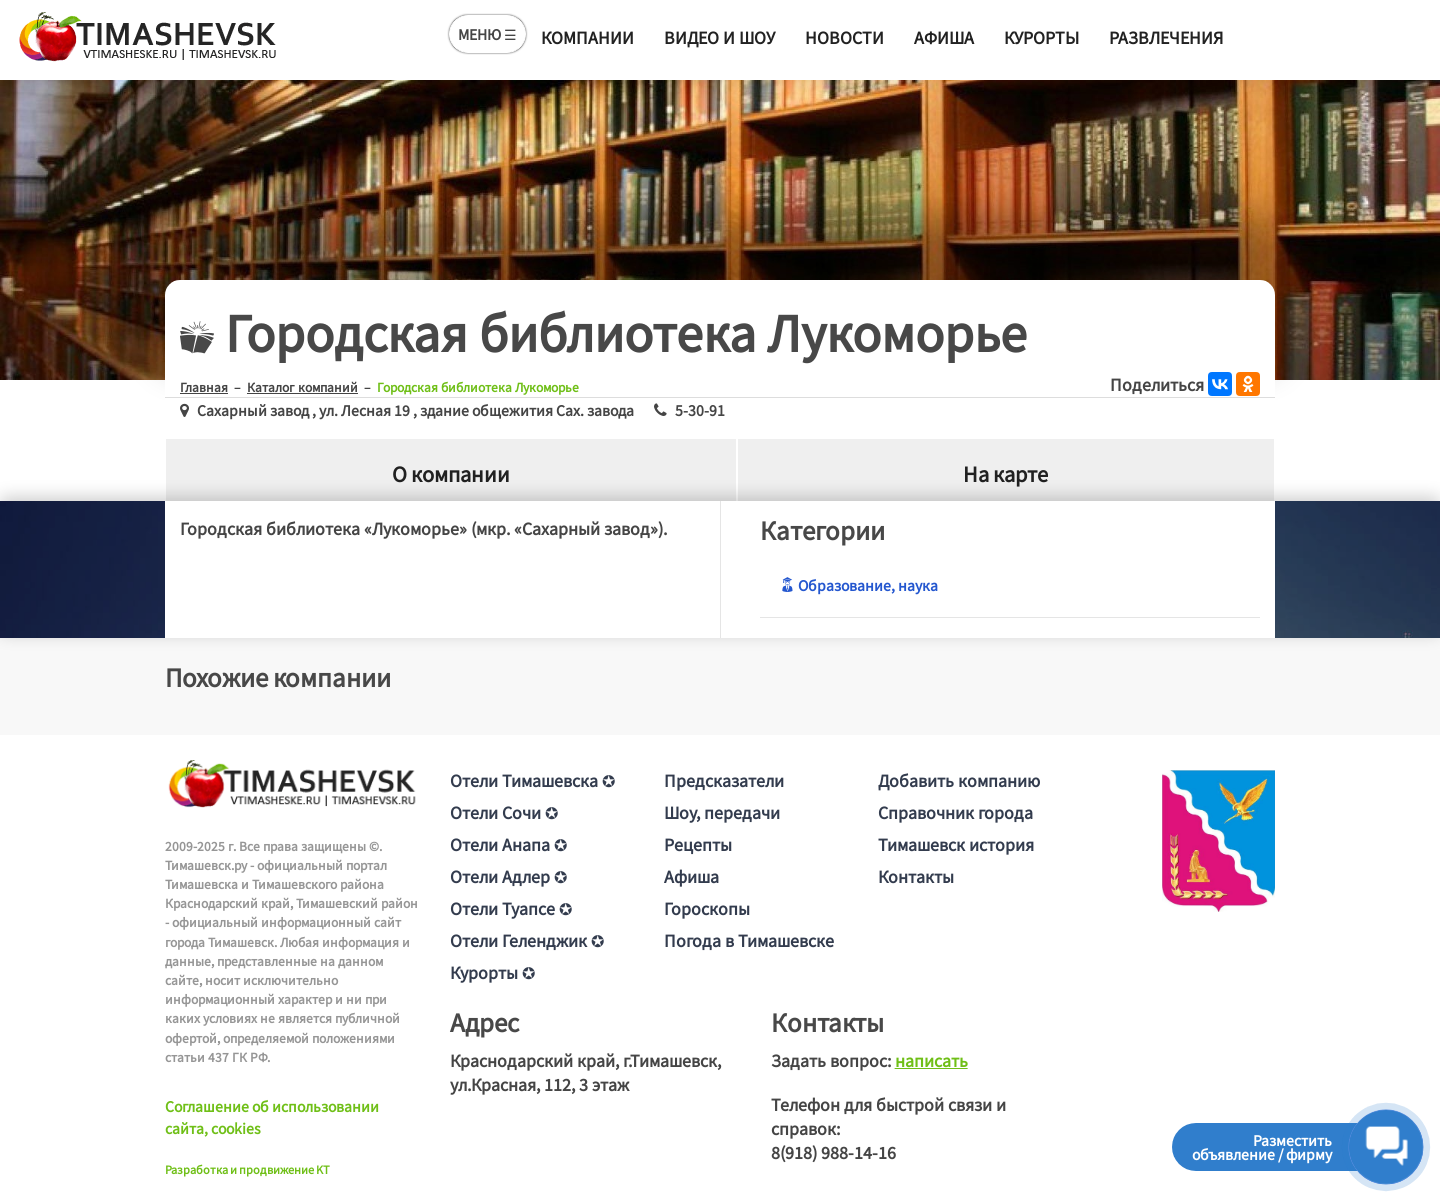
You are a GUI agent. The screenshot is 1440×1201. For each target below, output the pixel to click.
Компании (587, 37)
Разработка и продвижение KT (247, 1169)
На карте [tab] (1005, 473)
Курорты (1041, 37)
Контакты (916, 876)
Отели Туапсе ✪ (511, 908)
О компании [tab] (451, 473)
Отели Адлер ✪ (508, 876)
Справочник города (955, 812)
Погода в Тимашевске (749, 940)
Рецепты (698, 844)
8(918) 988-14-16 (833, 1152)
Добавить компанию (959, 780)
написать (931, 1060)
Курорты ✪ (492, 972)
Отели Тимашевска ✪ (532, 780)
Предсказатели (724, 780)
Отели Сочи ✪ (504, 812)
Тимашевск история (956, 844)
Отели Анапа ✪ (508, 844)
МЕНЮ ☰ (487, 34)
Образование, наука (859, 585)
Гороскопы (707, 908)
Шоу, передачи (722, 812)
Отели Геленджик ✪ (527, 940)
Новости (844, 37)
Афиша (944, 37)
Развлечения (1166, 37)
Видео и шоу (719, 37)
